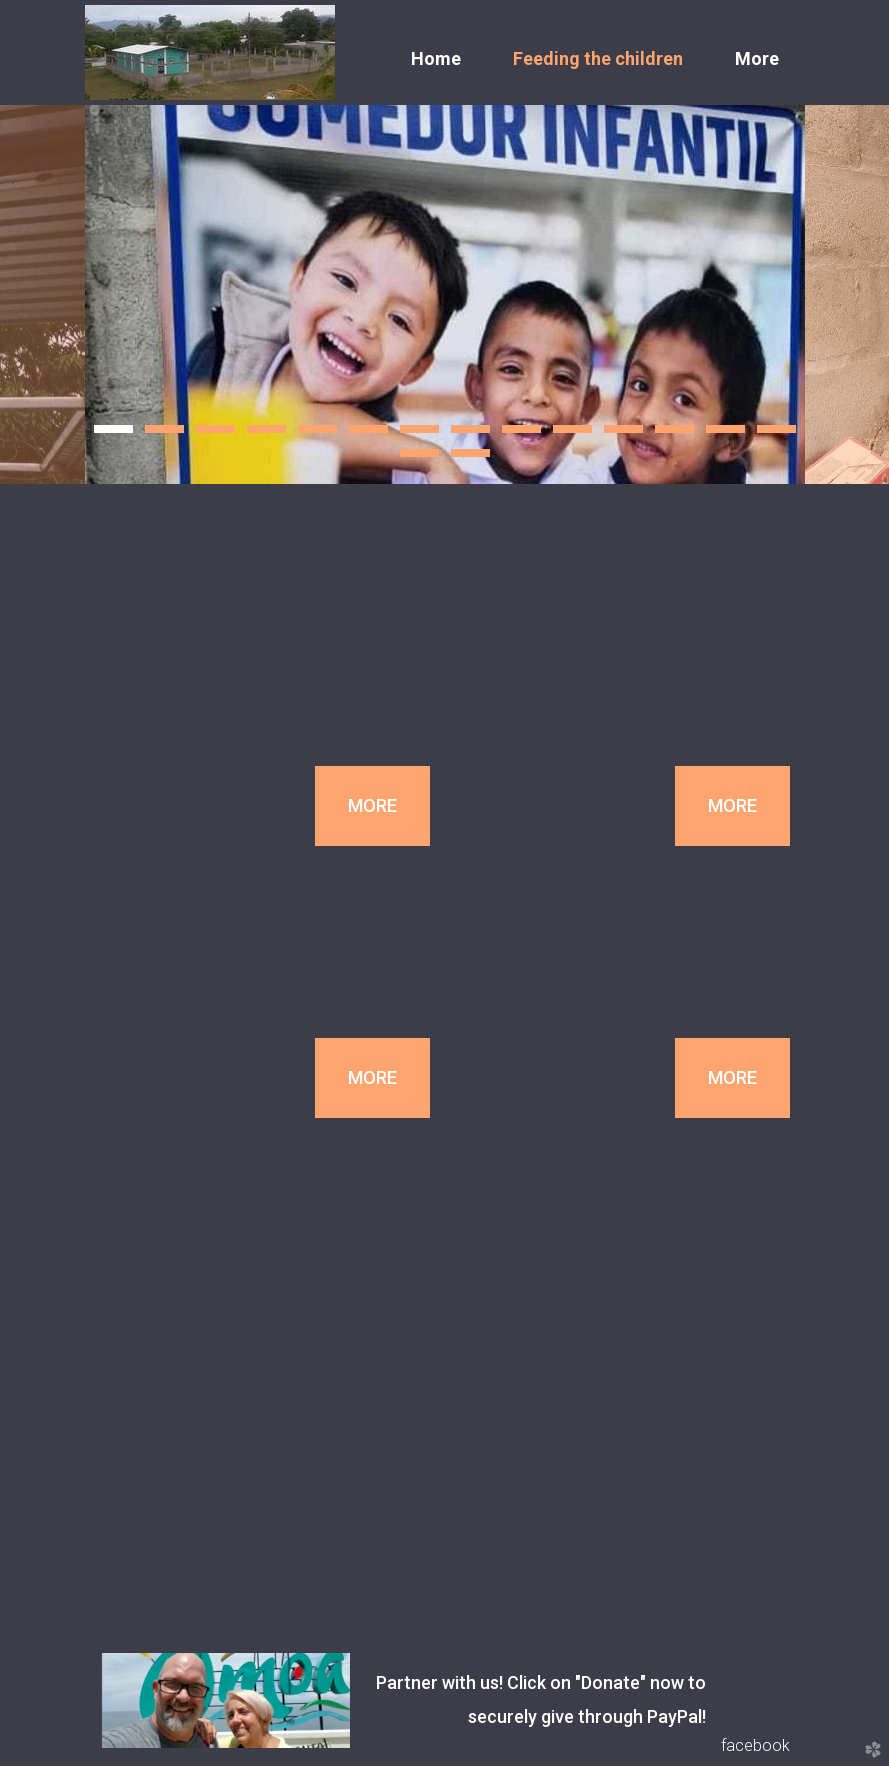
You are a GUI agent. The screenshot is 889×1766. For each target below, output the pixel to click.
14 (776, 435)
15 (419, 459)
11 (623, 435)
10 (572, 435)
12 (674, 435)
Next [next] (847, 294)
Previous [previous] (42, 294)
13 (725, 435)
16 (470, 459)
